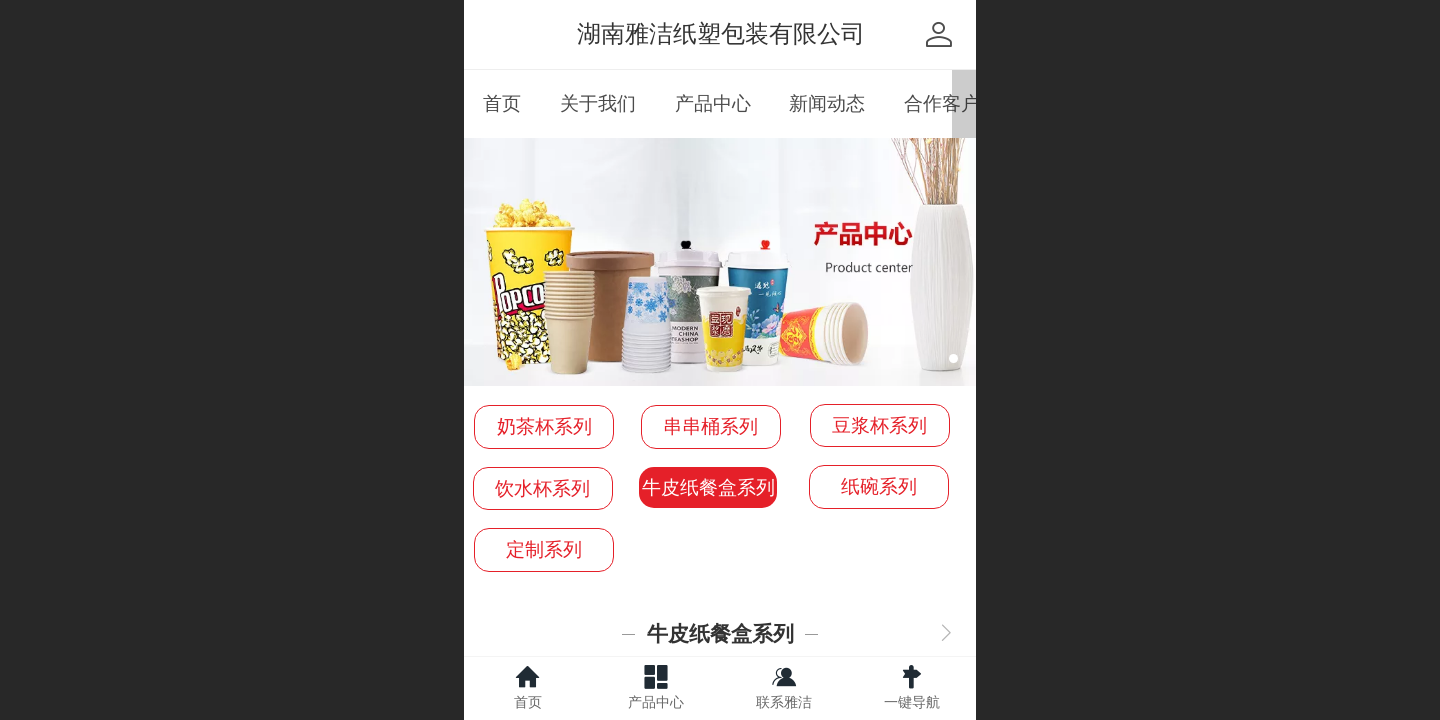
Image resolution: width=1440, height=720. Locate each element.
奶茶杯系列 (544, 426)
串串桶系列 (710, 426)
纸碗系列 (879, 486)
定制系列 (544, 549)
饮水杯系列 (542, 488)
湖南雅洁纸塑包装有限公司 (721, 33)
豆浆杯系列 (879, 425)
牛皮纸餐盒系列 (708, 487)
